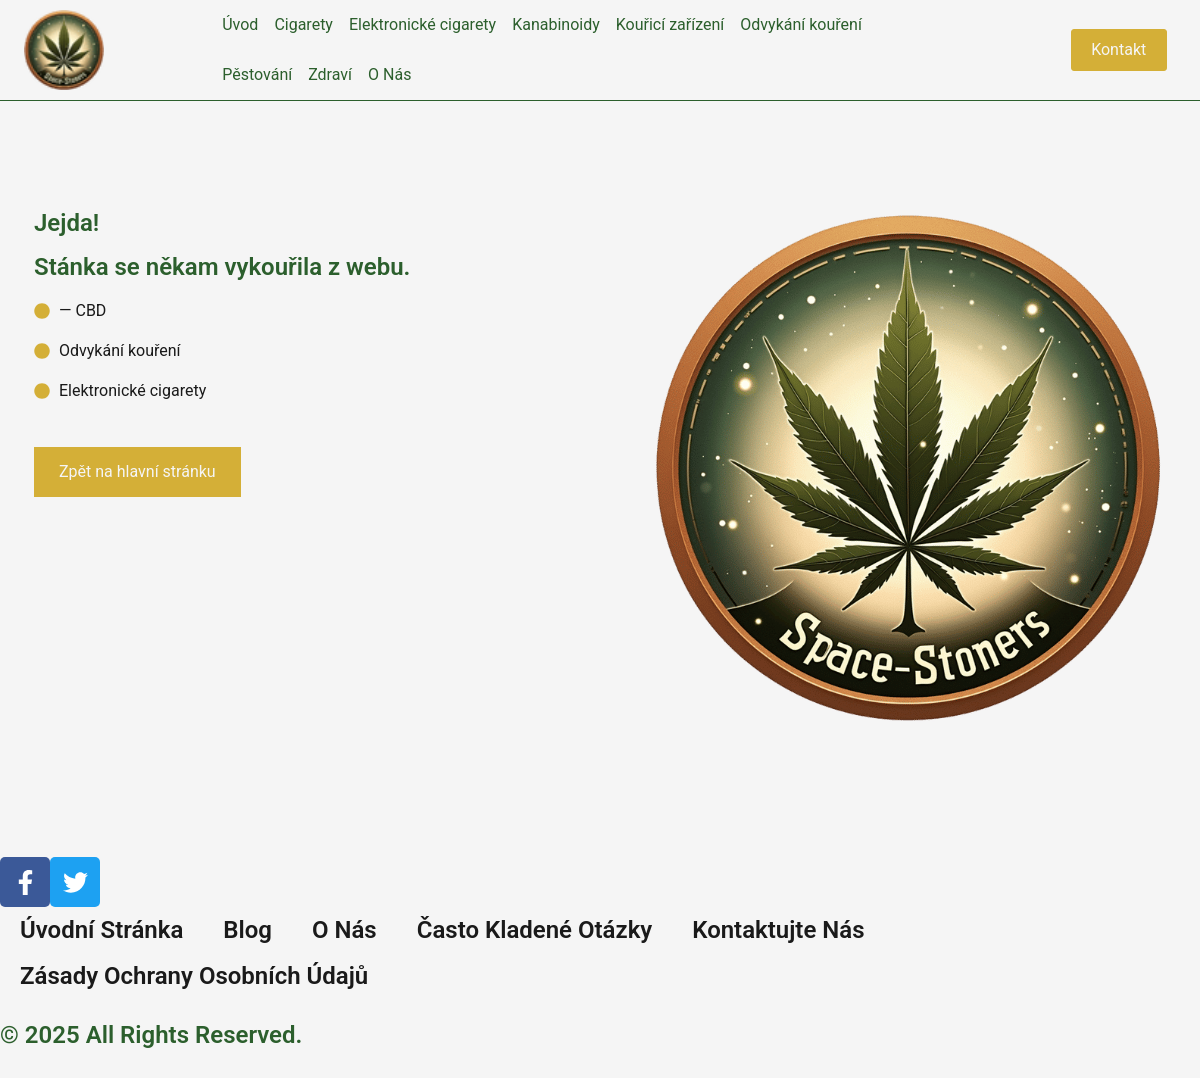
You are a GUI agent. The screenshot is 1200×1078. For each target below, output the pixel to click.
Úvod (240, 24)
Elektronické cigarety (422, 24)
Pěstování (257, 74)
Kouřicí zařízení (670, 24)
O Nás (389, 74)
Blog (247, 930)
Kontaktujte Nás (778, 930)
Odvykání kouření (801, 24)
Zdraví (330, 74)
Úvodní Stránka (101, 930)
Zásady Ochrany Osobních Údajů (194, 976)
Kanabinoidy (556, 24)
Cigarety (303, 24)
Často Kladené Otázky (535, 930)
